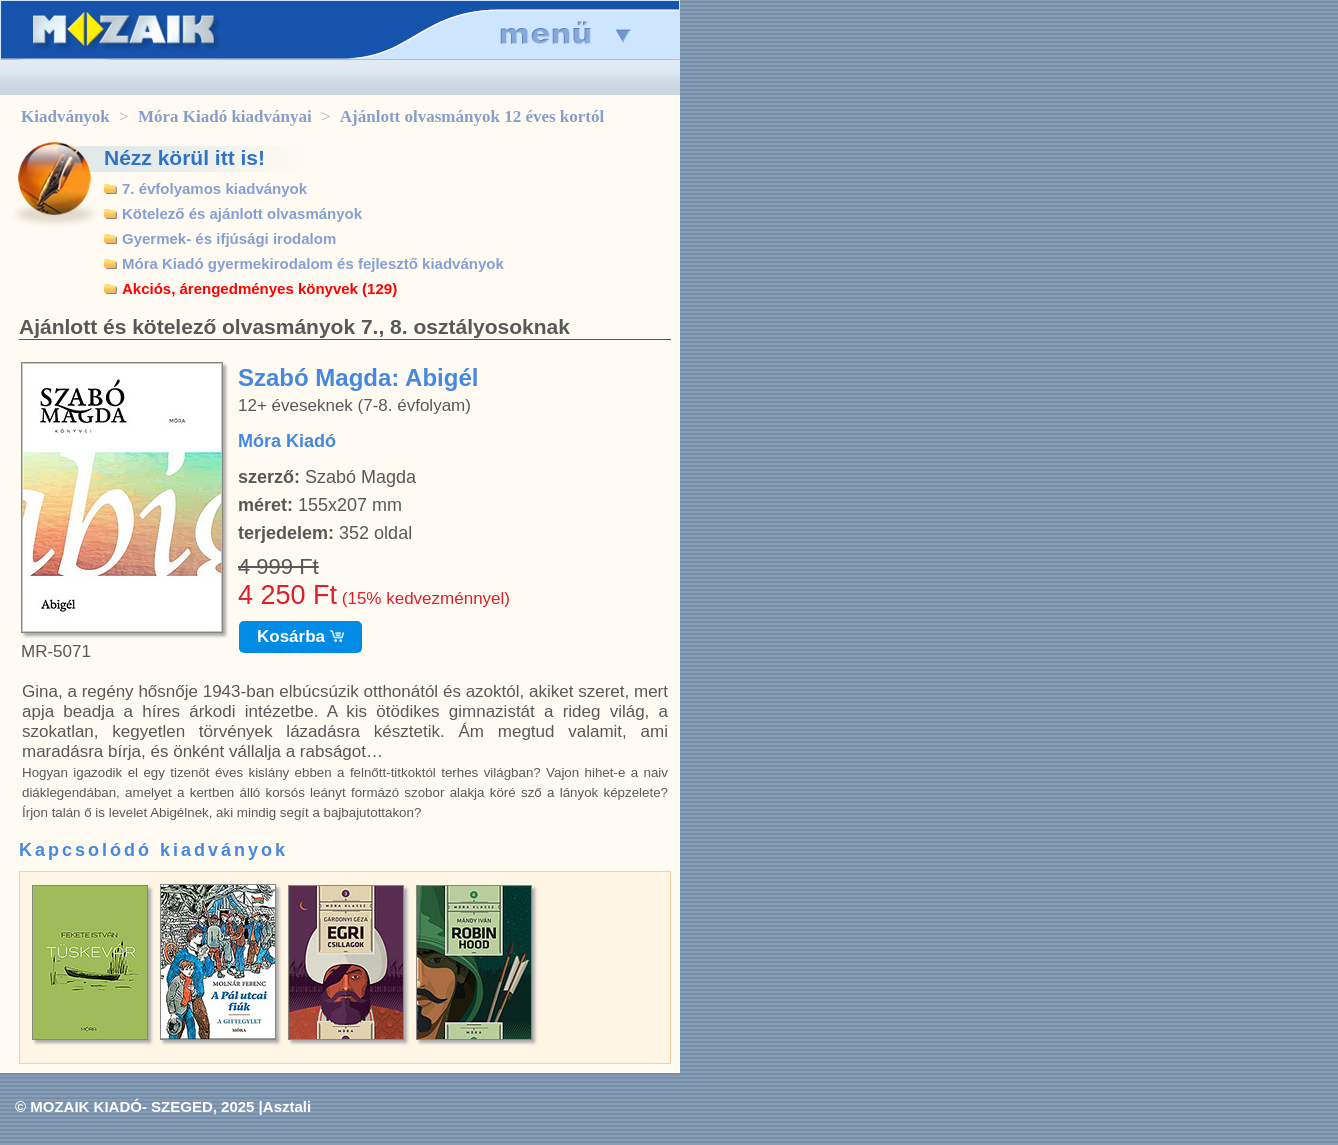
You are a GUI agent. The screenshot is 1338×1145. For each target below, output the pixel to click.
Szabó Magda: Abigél (358, 377)
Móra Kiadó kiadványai (225, 116)
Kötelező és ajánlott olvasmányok (242, 213)
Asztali (287, 1106)
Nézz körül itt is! (184, 157)
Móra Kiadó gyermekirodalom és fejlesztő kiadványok (313, 263)
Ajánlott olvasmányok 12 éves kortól (472, 116)
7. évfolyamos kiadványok (214, 188)
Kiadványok (65, 116)
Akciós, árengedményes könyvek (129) (259, 288)
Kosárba (300, 636)
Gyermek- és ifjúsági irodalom (229, 238)
